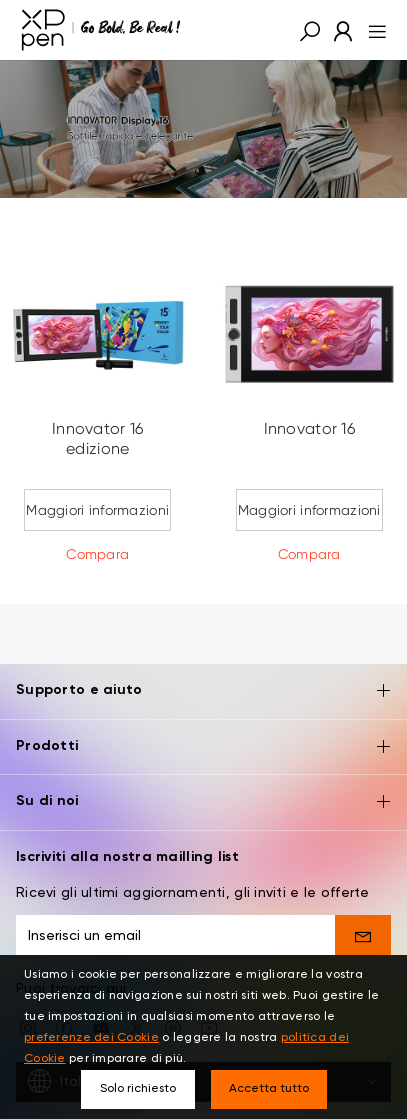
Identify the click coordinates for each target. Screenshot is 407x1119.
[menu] (371, 30)
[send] (363, 917)
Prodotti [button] (203, 729)
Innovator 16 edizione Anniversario (97, 448)
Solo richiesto (138, 1089)
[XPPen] (101, 30)
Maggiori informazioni (97, 510)
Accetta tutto (269, 1089)
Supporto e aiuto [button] (203, 673)
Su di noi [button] (203, 784)
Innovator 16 (309, 428)
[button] (310, 30)
